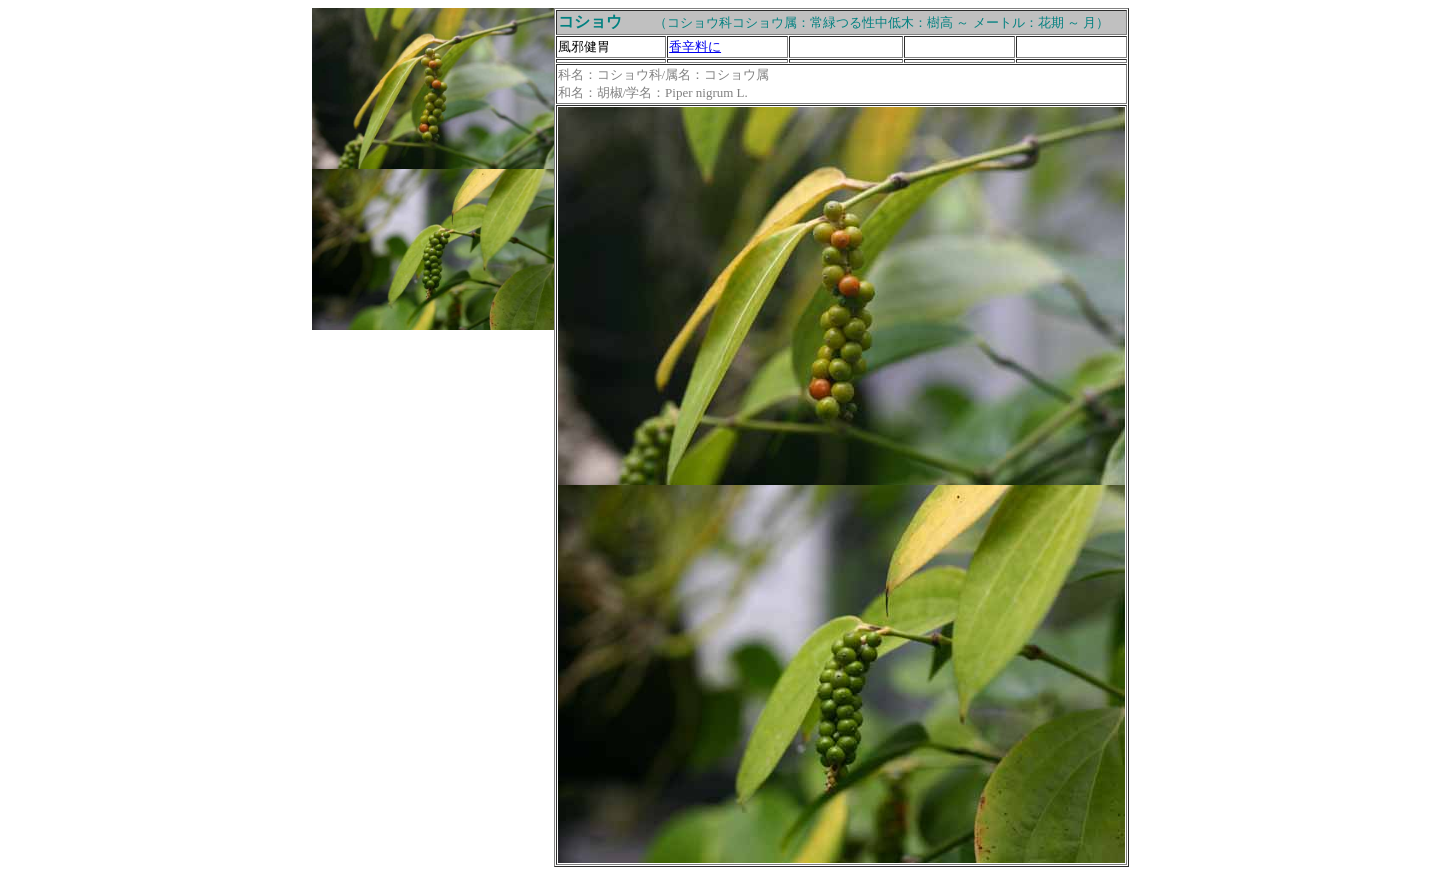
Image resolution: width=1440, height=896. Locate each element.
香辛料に (695, 46)
